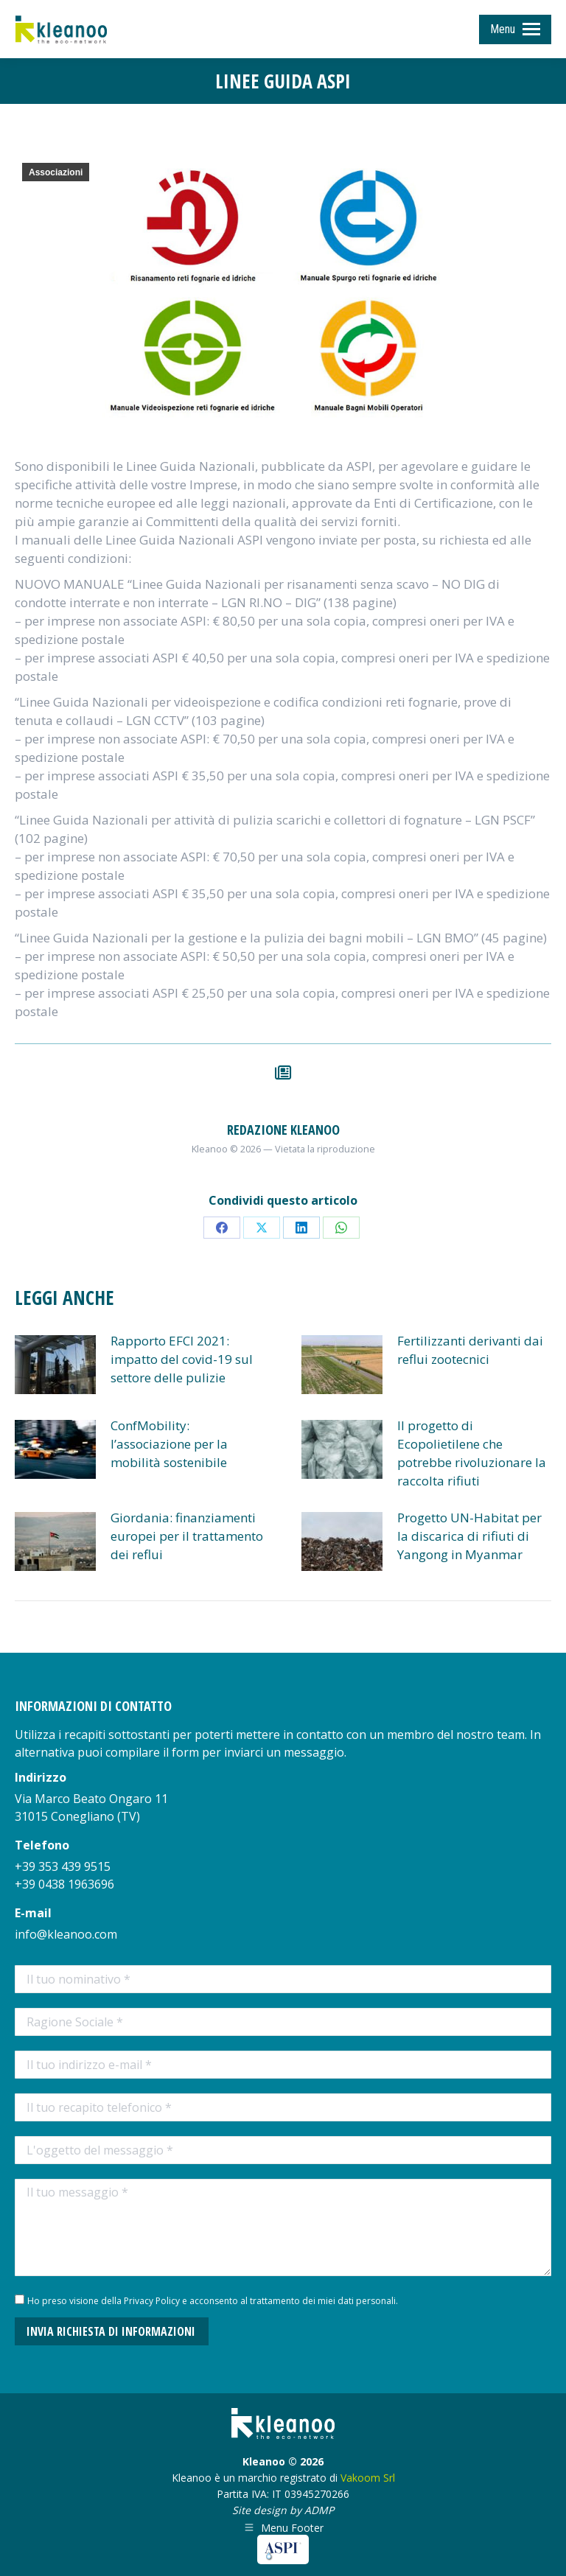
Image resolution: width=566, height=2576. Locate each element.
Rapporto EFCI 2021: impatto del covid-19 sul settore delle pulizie (182, 1359)
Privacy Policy (152, 2301)
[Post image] (55, 1364)
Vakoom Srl (367, 2478)
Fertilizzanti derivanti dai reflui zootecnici (470, 1350)
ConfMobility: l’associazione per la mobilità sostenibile (169, 1444)
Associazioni (56, 172)
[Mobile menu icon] (515, 29)
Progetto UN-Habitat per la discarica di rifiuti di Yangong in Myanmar (469, 1536)
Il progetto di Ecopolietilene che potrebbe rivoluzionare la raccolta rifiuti (471, 1453)
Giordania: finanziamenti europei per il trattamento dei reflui (187, 1536)
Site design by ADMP (283, 2510)
